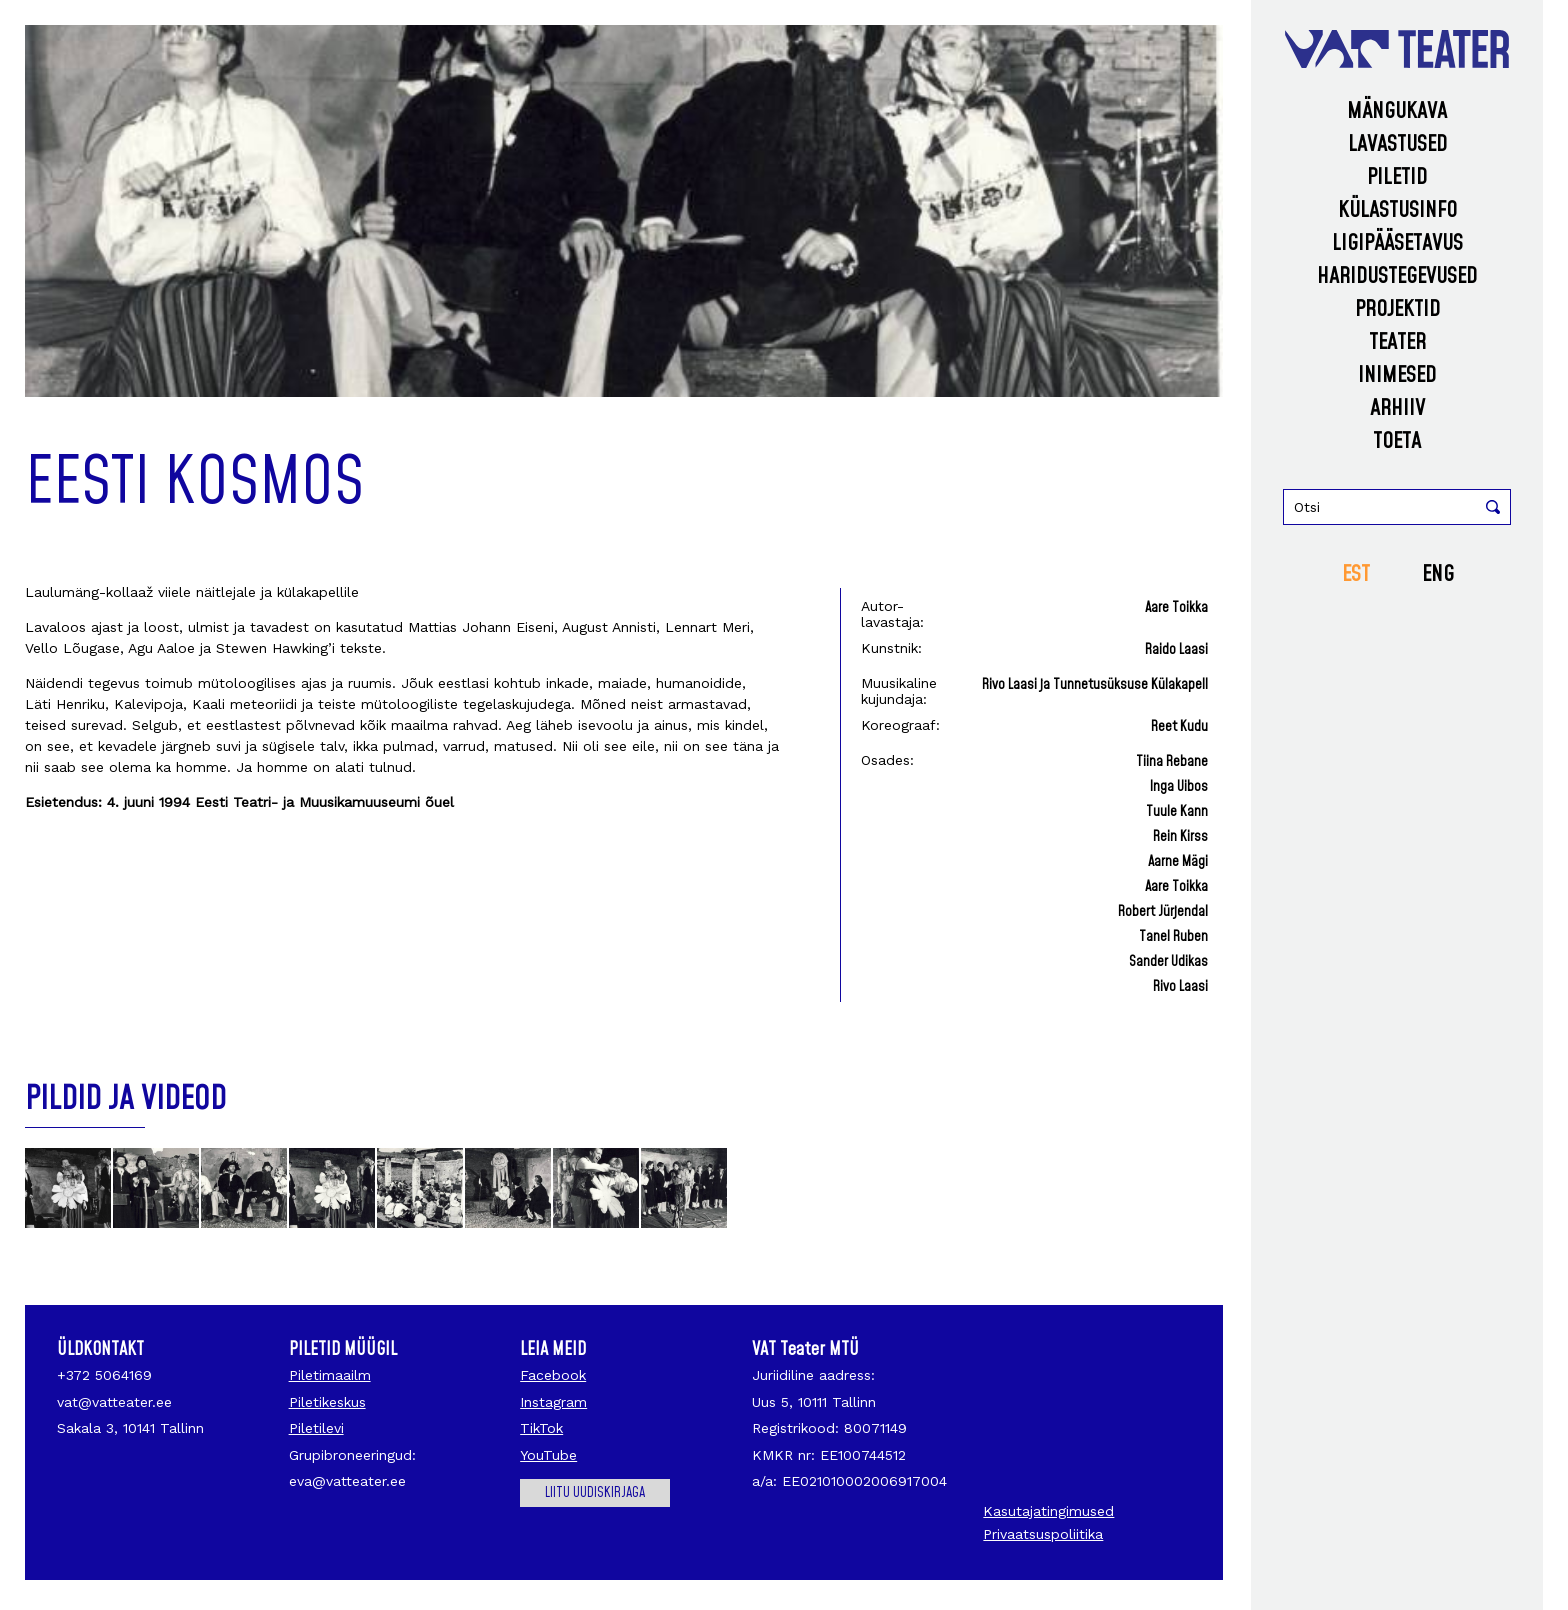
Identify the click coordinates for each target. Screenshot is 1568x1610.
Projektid (1397, 309)
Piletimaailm (330, 1375)
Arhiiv (1397, 408)
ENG (1438, 574)
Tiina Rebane (1172, 762)
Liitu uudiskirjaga (595, 1493)
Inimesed (1397, 375)
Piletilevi (316, 1428)
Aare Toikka (1176, 608)
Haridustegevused (1397, 276)
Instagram (553, 1402)
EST (1356, 574)
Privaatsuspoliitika (1043, 1534)
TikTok (541, 1428)
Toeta (1397, 441)
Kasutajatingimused (1048, 1511)
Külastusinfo (1397, 210)
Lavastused (1397, 144)
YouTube (548, 1455)
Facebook (553, 1375)
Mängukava (1397, 111)
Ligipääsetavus (1397, 243)
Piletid (1397, 177)
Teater (1397, 342)
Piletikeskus (327, 1402)
